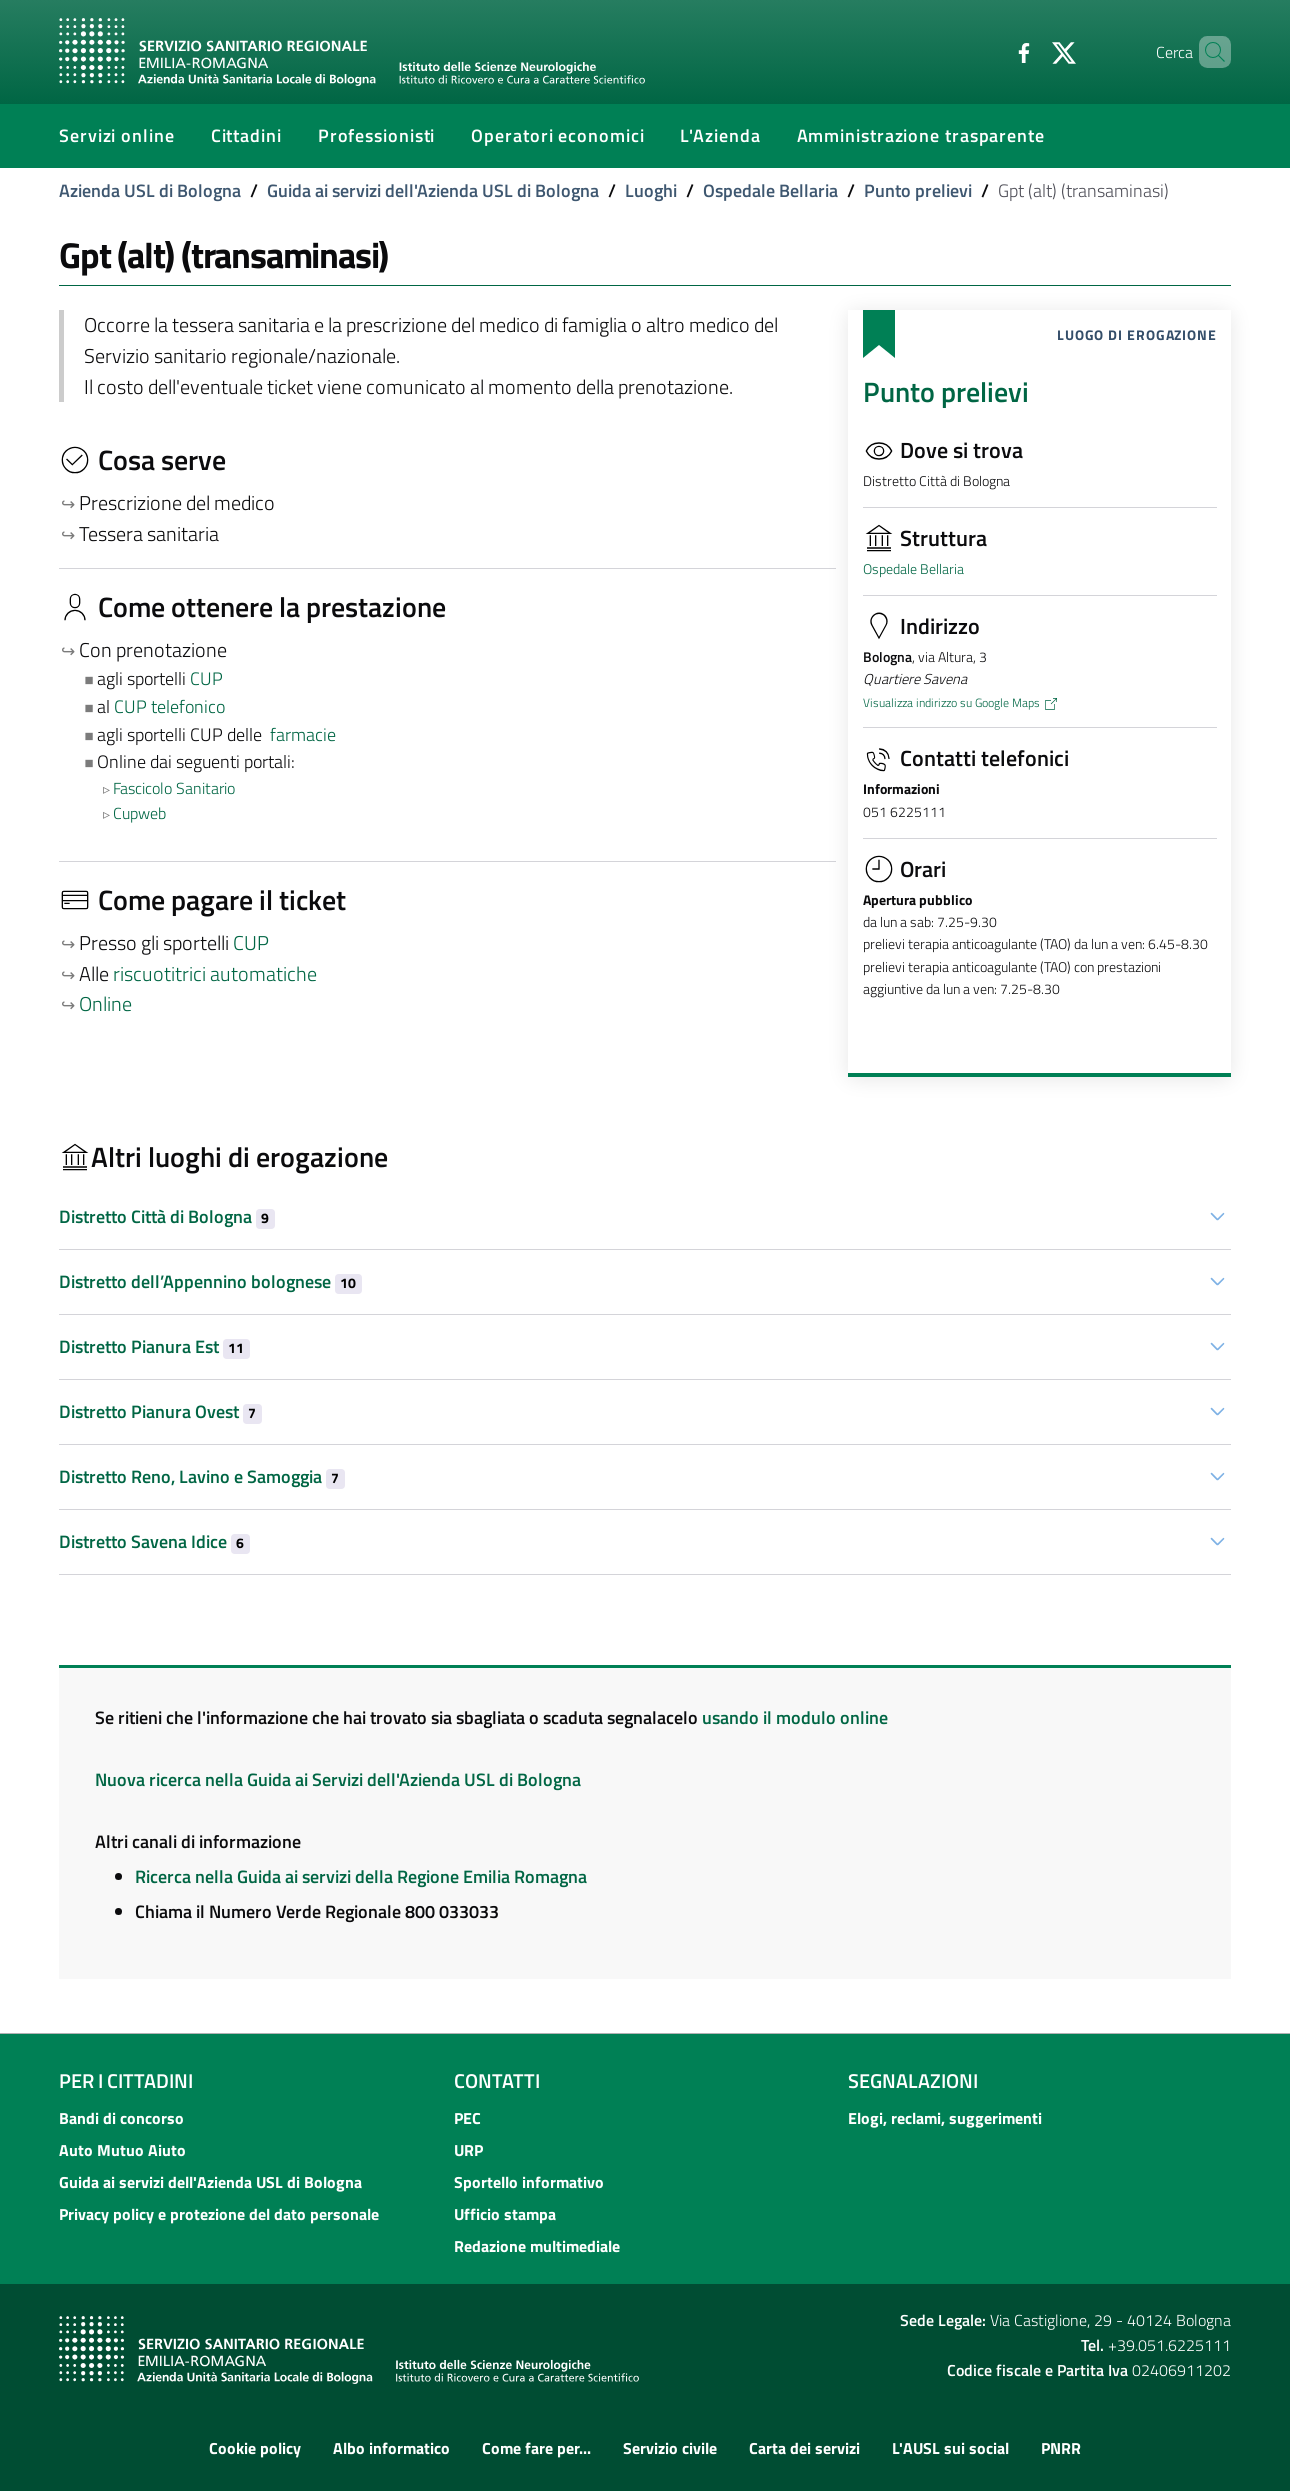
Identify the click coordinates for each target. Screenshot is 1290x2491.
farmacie (303, 734)
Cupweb (139, 813)
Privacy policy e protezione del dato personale (219, 2214)
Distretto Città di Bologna (167, 1216)
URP (468, 2150)
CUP (208, 678)
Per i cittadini (126, 2080)
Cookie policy (255, 2448)
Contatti (497, 2080)
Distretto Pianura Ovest (160, 1411)
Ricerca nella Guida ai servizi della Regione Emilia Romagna (361, 1876)
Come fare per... (536, 2448)
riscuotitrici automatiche (215, 974)
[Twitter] (1030, 51)
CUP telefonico (169, 706)
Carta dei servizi (804, 2448)
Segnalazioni (913, 2080)
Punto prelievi (918, 190)
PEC (467, 2118)
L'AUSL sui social (950, 2448)
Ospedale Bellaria (770, 190)
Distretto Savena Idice (154, 1541)
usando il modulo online (795, 1717)
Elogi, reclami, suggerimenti (945, 2118)
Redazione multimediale (537, 2246)
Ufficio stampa (505, 2214)
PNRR (1061, 2448)
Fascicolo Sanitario (174, 788)
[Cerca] (1207, 52)
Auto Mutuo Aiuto (122, 2150)
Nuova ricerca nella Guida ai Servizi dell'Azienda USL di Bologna (338, 1779)
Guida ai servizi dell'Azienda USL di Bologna (433, 190)
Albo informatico (391, 2448)
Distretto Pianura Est (154, 1346)
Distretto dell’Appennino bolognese (210, 1281)
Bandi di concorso (121, 2118)
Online (105, 1004)
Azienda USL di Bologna (150, 190)
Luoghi (651, 190)
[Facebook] (990, 51)
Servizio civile (670, 2448)
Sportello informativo (529, 2182)
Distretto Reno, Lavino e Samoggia (202, 1476)
